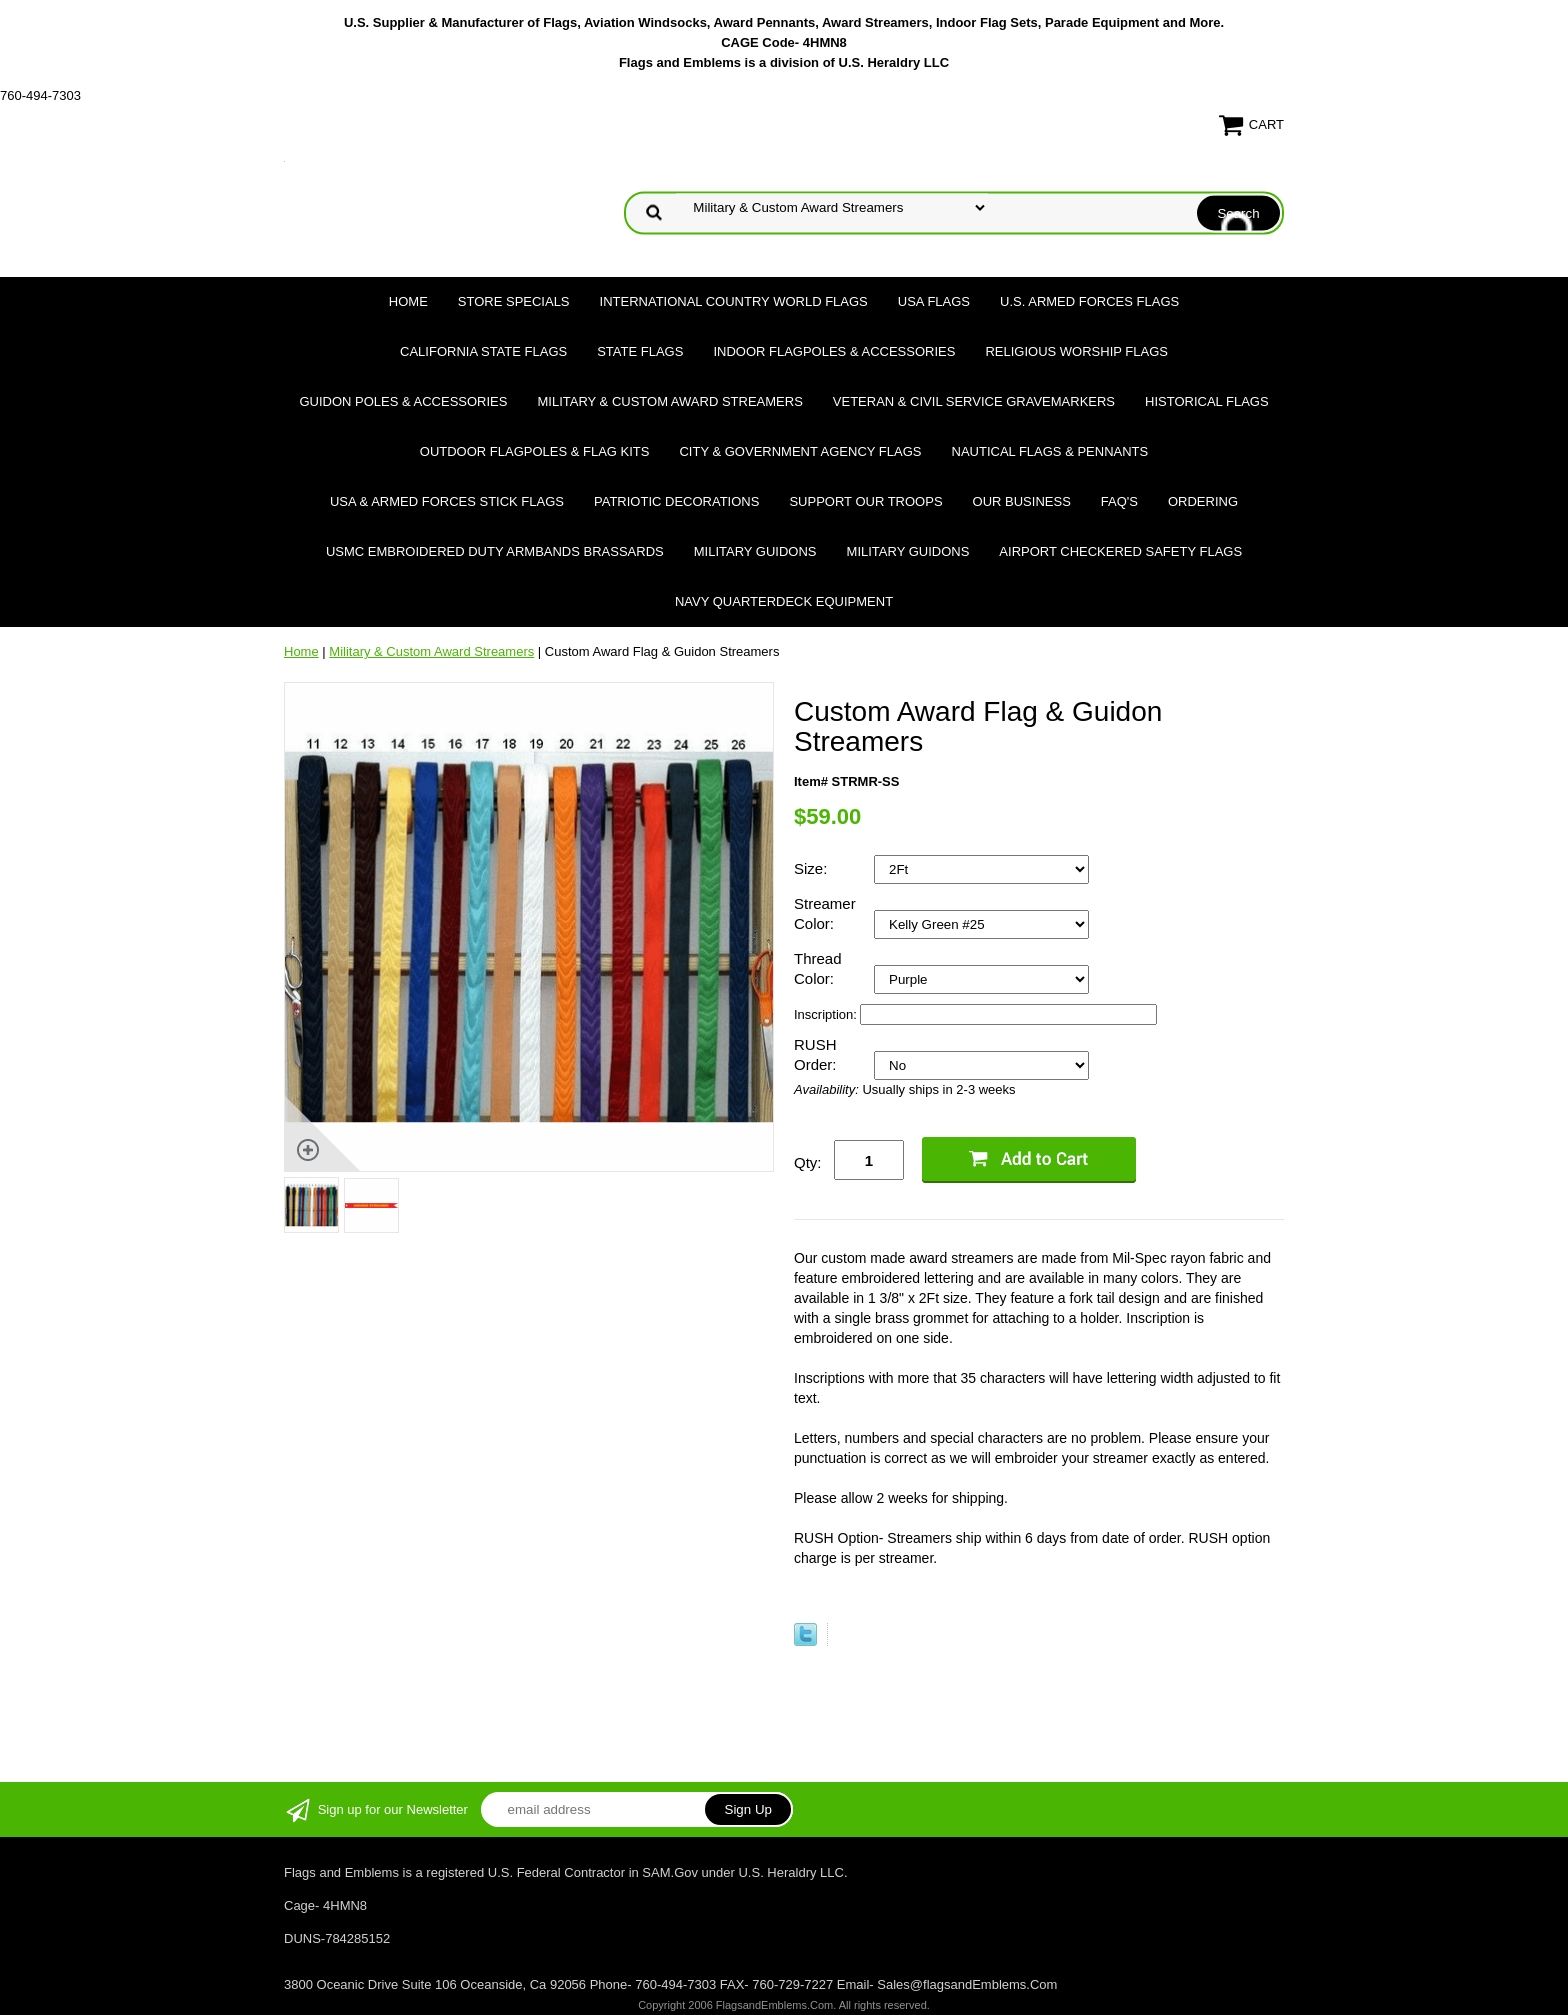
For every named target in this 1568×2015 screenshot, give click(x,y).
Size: (813, 868)
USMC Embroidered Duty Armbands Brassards (495, 551)
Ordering (1203, 501)
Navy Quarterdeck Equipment (784, 601)
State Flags (640, 351)
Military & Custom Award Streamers (669, 401)
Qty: (808, 1162)
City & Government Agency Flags (800, 451)
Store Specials (514, 301)
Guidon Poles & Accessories (403, 401)
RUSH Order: (817, 1054)
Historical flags (1207, 401)
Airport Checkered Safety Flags (1120, 551)
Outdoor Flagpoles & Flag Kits (535, 451)
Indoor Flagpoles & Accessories (834, 351)
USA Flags (934, 301)
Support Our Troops (865, 501)
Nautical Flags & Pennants (1050, 451)
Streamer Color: (825, 913)
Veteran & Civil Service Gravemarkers (974, 401)
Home (408, 301)
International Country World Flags (734, 301)
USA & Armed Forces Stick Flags (447, 501)
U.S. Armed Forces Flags (1089, 301)
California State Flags (483, 351)
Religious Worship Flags (1076, 351)
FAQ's (1119, 501)
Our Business (1022, 501)
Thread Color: (818, 968)
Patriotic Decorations (676, 501)
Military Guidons (755, 551)
